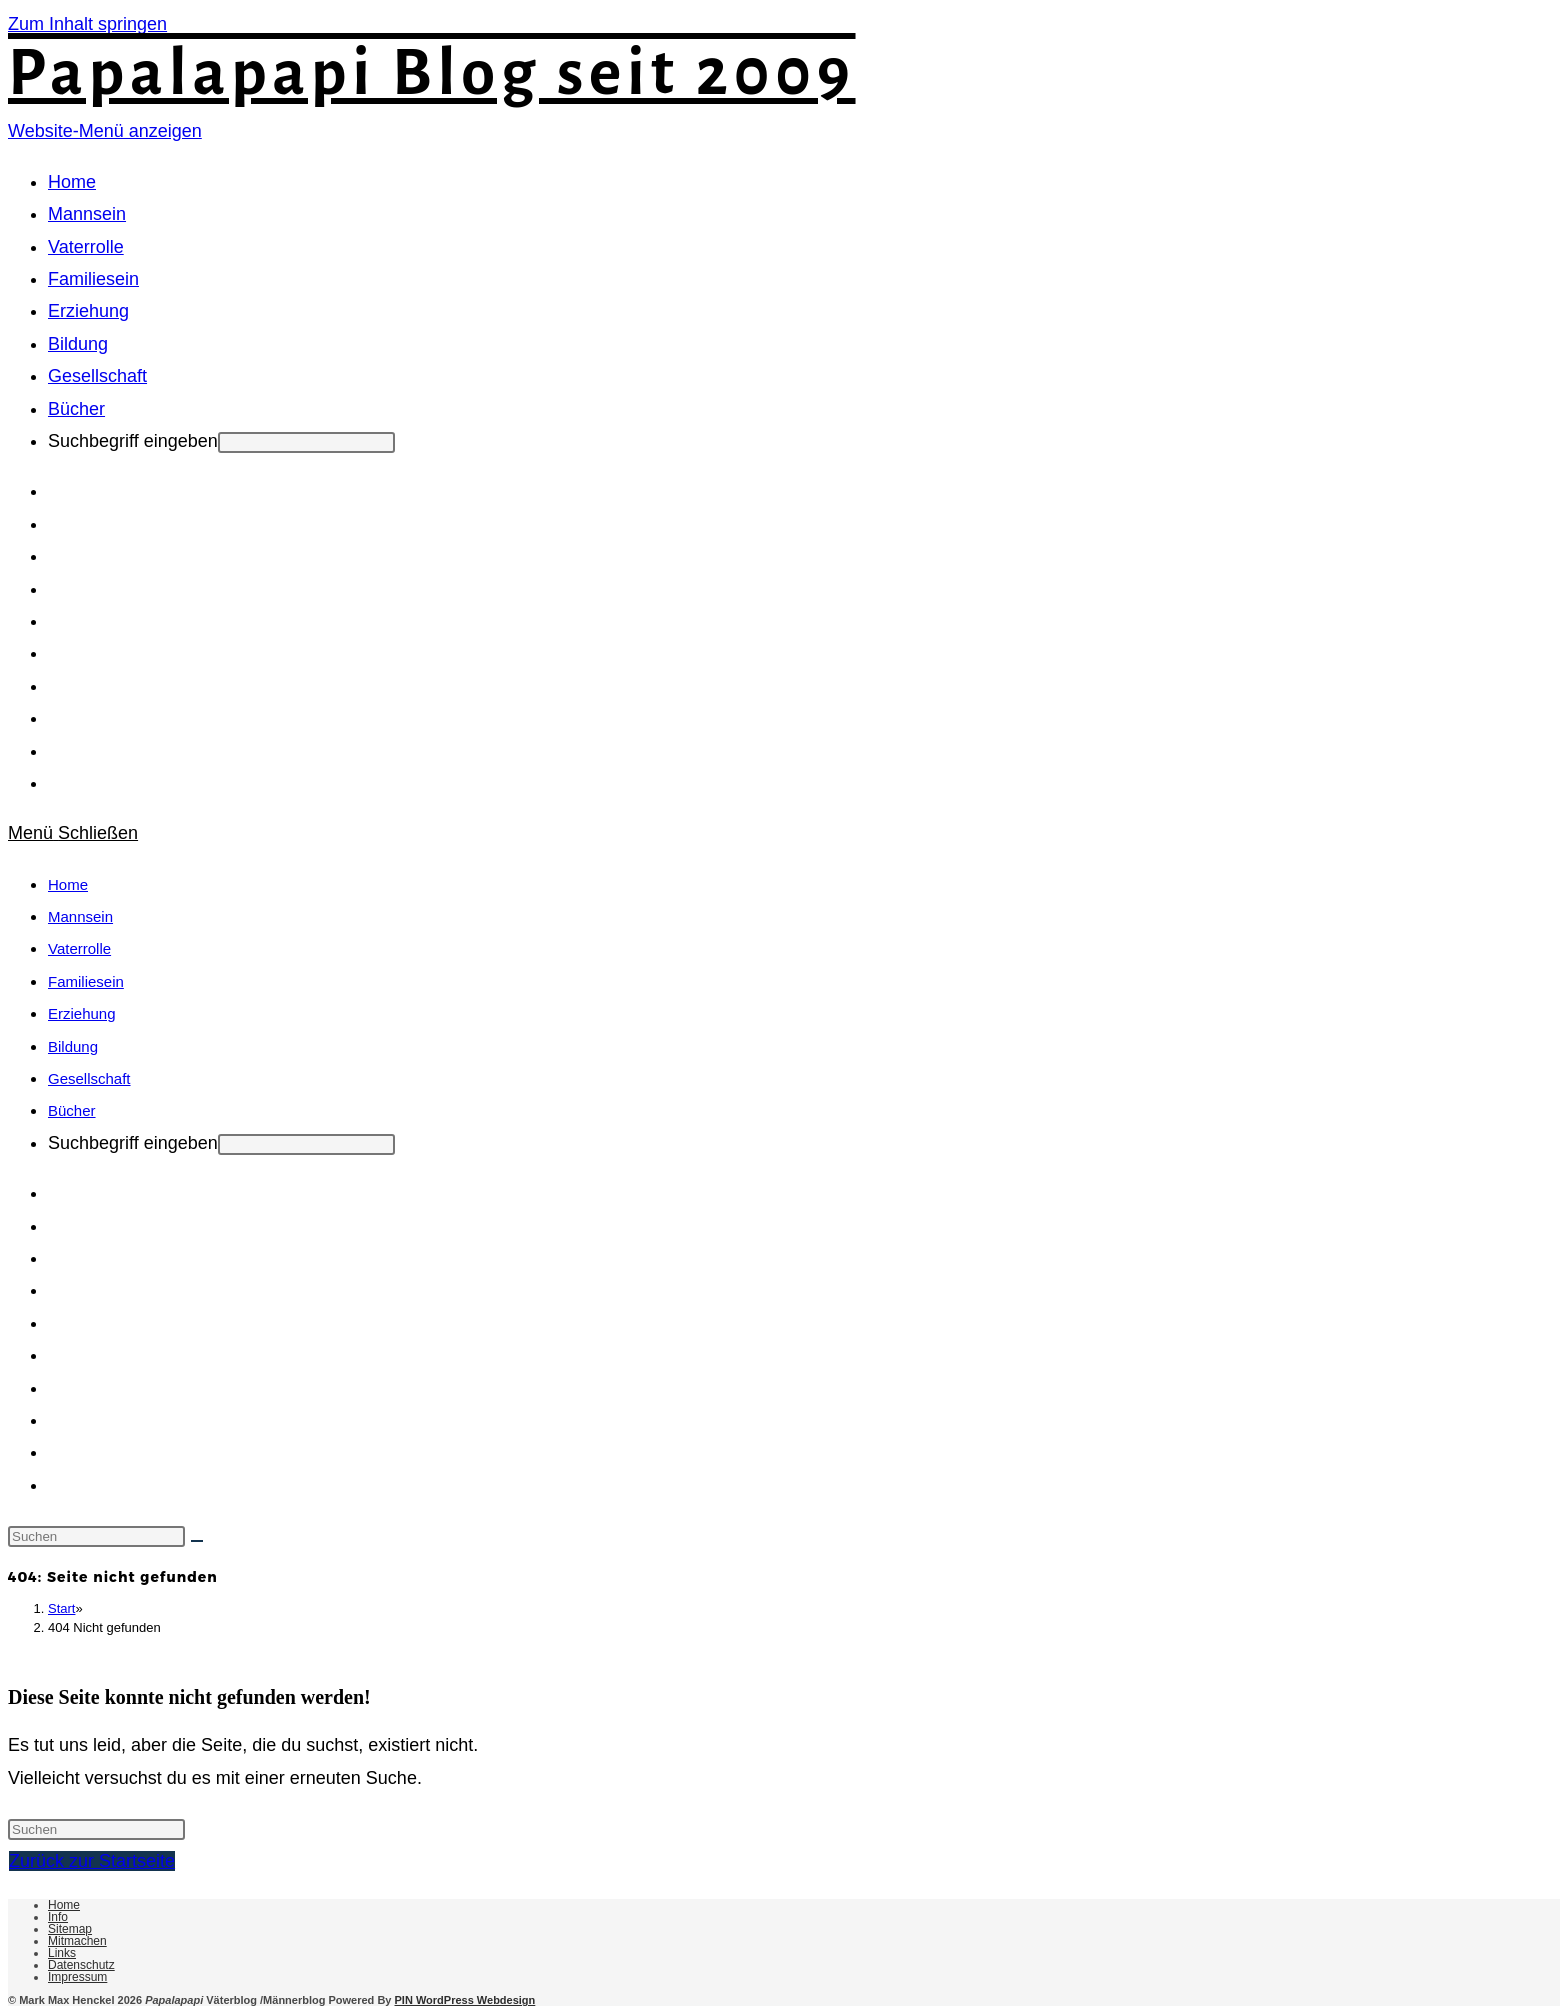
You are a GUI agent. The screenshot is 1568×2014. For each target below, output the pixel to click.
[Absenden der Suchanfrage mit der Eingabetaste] (306, 442)
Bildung (73, 1046)
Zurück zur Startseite (92, 1861)
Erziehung (82, 1013)
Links (62, 1953)
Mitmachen (77, 1941)
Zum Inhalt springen (87, 24)
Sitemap (70, 1929)
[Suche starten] (197, 1541)
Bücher (72, 1110)
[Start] (61, 1608)
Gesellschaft (89, 1078)
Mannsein (80, 916)
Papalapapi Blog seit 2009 (432, 73)
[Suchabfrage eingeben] (96, 1536)
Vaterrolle (79, 948)
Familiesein (86, 981)
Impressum (77, 1977)
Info (58, 1917)
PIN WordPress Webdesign (465, 2000)
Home (68, 884)
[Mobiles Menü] (73, 833)
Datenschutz (81, 1965)
